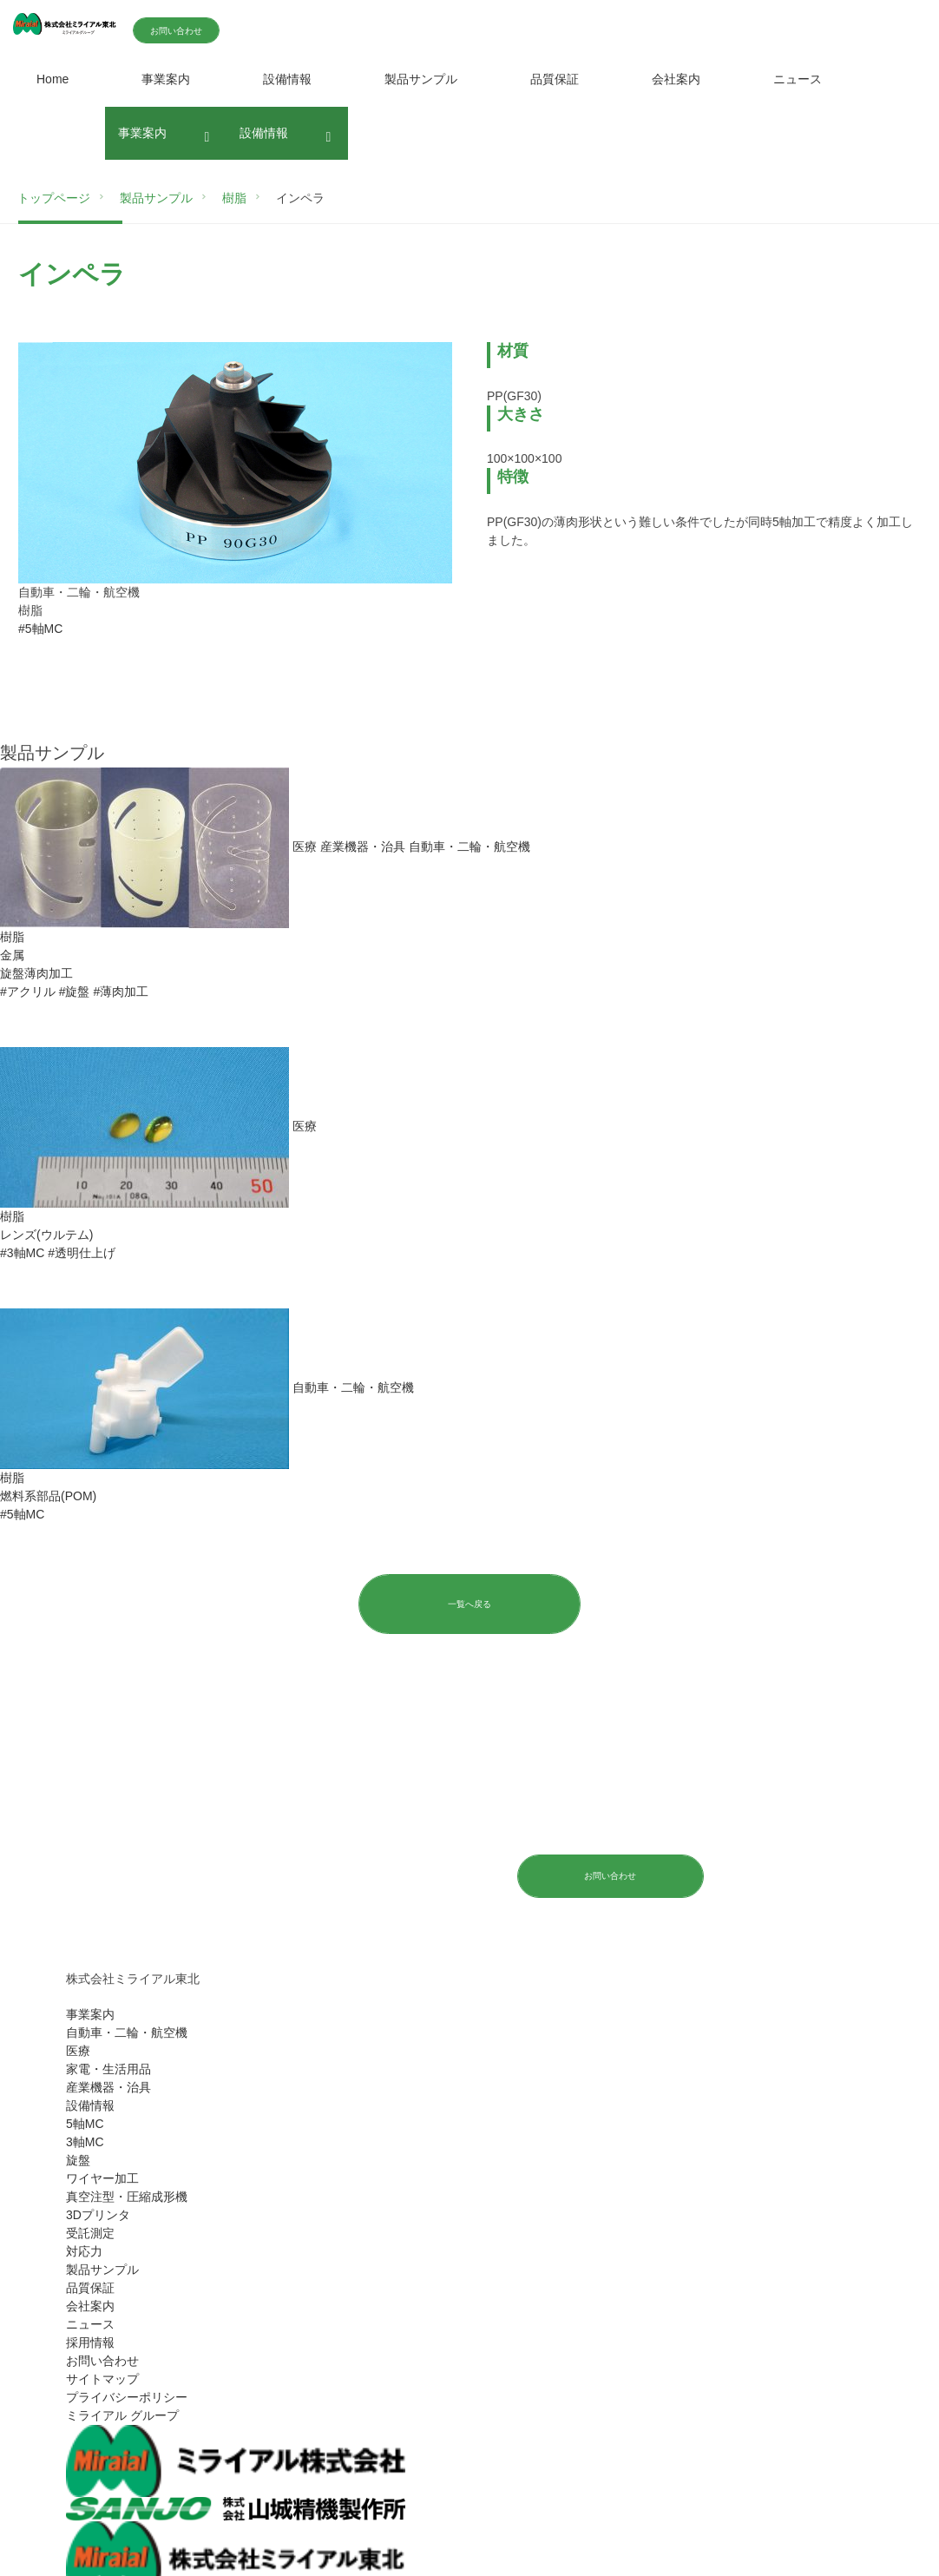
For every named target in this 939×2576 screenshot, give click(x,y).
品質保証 (554, 79)
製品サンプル (420, 79)
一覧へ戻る (469, 1604)
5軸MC (85, 2124)
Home (52, 79)
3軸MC (85, 2143)
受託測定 (90, 2234)
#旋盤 (74, 991)
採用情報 (90, 2343)
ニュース (797, 79)
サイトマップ (102, 2380)
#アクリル (28, 991)
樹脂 (12, 937)
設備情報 (287, 79)
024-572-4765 (322, 1873)
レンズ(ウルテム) (46, 1235)
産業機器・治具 (108, 2088)
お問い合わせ (219, 31)
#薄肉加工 (120, 991)
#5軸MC (40, 629)
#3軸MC (22, 1253)
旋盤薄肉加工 (36, 973)
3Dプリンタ (98, 2216)
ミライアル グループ (122, 2416)
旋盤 (78, 2161)
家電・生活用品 (108, 2070)
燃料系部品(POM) (48, 1496)
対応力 (84, 2252)
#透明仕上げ (81, 1253)
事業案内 (165, 79)
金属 (12, 955)
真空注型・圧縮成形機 (126, 2197)
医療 (78, 2052)
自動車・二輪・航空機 (126, 2033)
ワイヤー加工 (102, 2179)
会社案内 (676, 79)
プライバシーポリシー (126, 2398)
